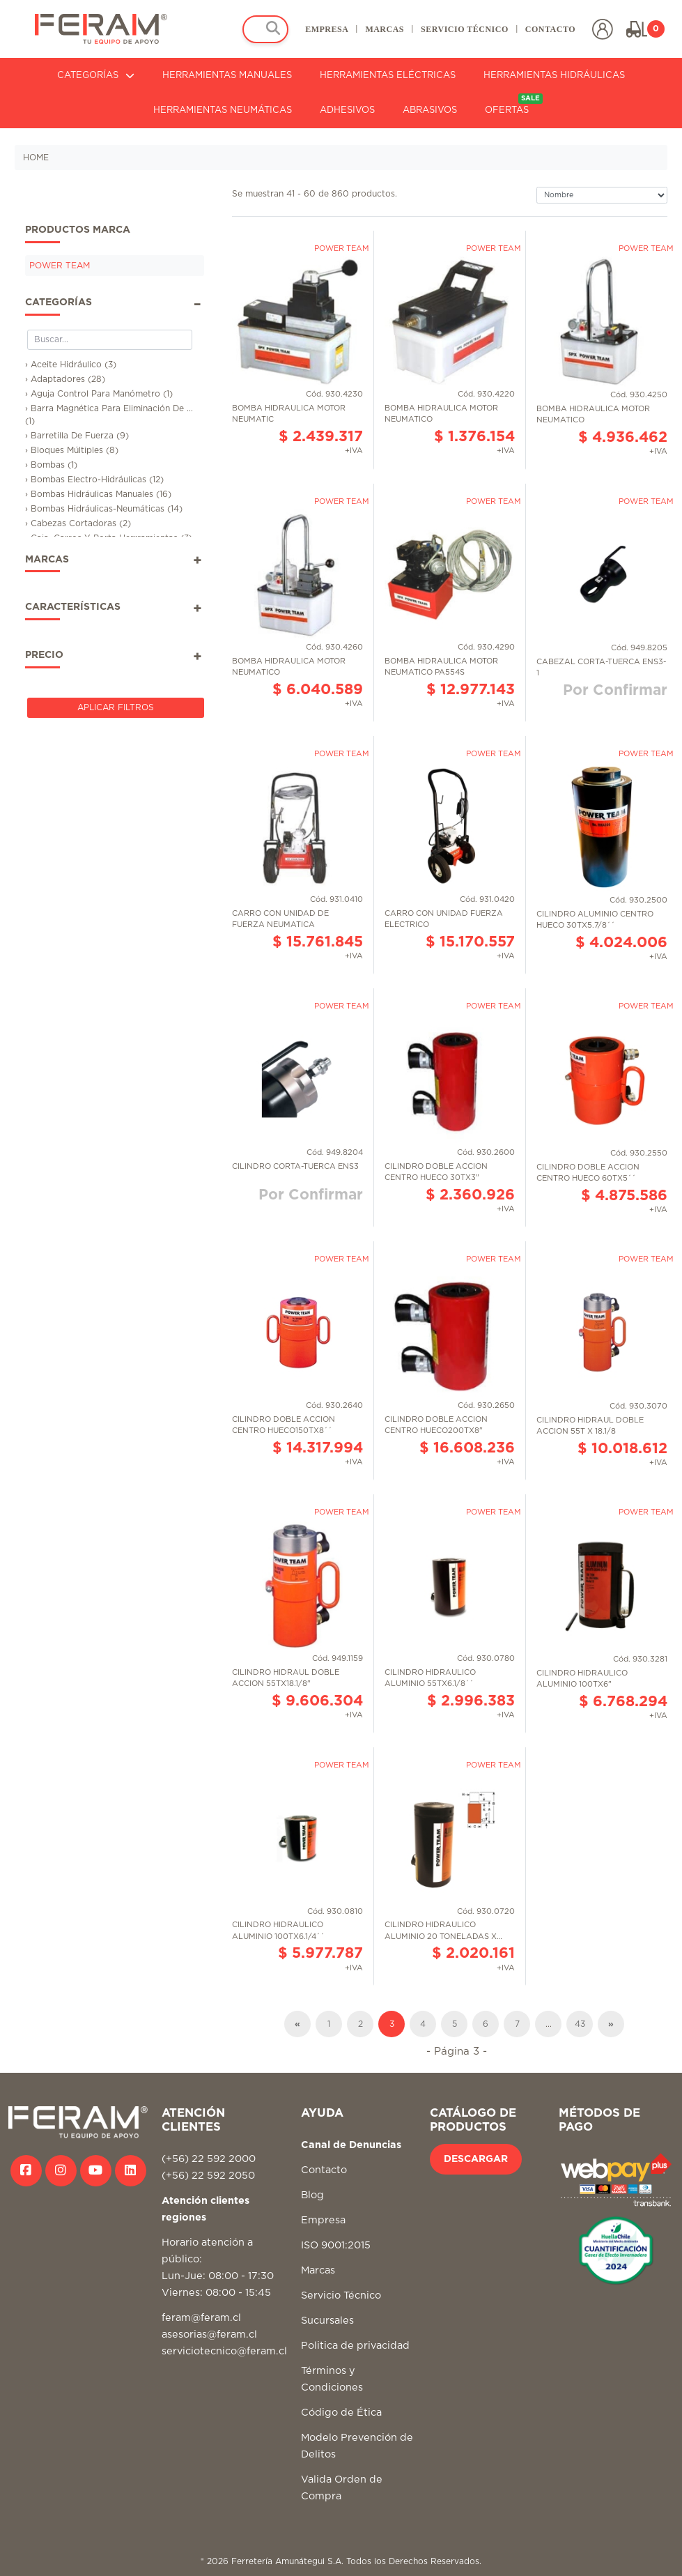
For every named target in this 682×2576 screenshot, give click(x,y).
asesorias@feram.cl (209, 2334)
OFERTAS (514, 104)
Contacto (324, 2170)
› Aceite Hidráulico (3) (70, 364)
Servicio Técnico (341, 2295)
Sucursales (327, 2320)
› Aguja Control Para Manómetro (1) (99, 394)
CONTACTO (550, 29)
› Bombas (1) (51, 465)
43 (580, 2024)
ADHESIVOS (347, 110)
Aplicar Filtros (115, 707)
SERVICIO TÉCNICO (465, 29)
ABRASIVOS (430, 110)
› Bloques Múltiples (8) (71, 450)
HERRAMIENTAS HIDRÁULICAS (554, 75)
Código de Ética (341, 2412)
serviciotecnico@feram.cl (224, 2351)
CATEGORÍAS (95, 75)
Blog (312, 2195)
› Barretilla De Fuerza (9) (77, 435)
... (548, 2024)
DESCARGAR (476, 2159)
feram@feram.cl (201, 2318)
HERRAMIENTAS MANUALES (227, 75)
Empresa (323, 2220)
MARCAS (384, 29)
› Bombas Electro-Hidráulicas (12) (94, 479)
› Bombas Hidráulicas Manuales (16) (98, 494)
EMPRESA (326, 29)
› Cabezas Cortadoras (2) (78, 523)
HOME (36, 157)
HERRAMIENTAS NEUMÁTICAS (222, 110)
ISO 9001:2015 (336, 2245)
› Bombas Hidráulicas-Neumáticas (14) (104, 509)
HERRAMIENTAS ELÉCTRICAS (388, 75)
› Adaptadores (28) (65, 379)
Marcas (318, 2270)
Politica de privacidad (355, 2345)
